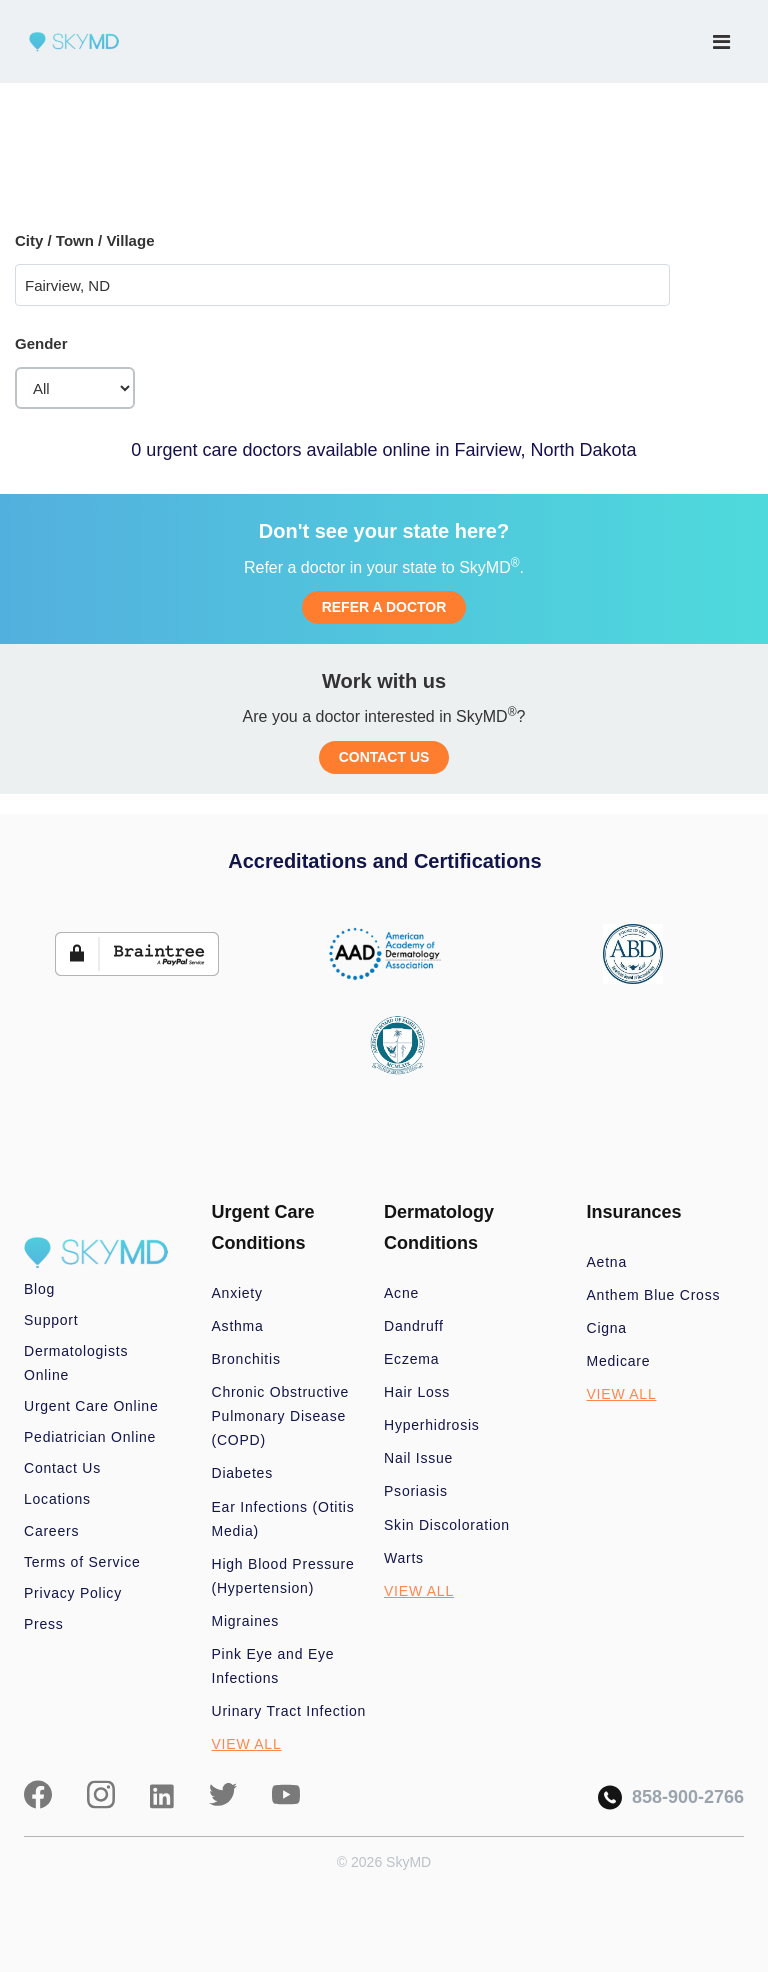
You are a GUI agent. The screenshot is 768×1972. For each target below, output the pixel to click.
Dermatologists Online (76, 1363)
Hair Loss (417, 1392)
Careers (51, 1531)
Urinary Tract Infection (289, 1711)
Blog (39, 1289)
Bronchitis (246, 1359)
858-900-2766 (671, 1797)
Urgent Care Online (91, 1406)
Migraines (246, 1621)
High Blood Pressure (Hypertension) (283, 1576)
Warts (404, 1558)
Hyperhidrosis (432, 1425)
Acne (401, 1293)
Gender (41, 343)
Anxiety (237, 1293)
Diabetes (242, 1473)
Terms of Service (82, 1562)
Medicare (619, 1361)
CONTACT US (384, 757)
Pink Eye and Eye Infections (273, 1666)
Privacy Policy (73, 1593)
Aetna (607, 1262)
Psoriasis (416, 1491)
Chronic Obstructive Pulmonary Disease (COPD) (281, 1416)
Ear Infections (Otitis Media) (283, 1519)
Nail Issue (418, 1458)
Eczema (411, 1359)
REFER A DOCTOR (384, 607)
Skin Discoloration (447, 1525)
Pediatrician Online (90, 1437)
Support (51, 1320)
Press (44, 1624)
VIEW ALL (247, 1744)
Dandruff (414, 1326)
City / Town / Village (84, 240)
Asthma (238, 1326)
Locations (57, 1499)
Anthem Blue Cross (654, 1295)
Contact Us (62, 1468)
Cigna (607, 1328)
